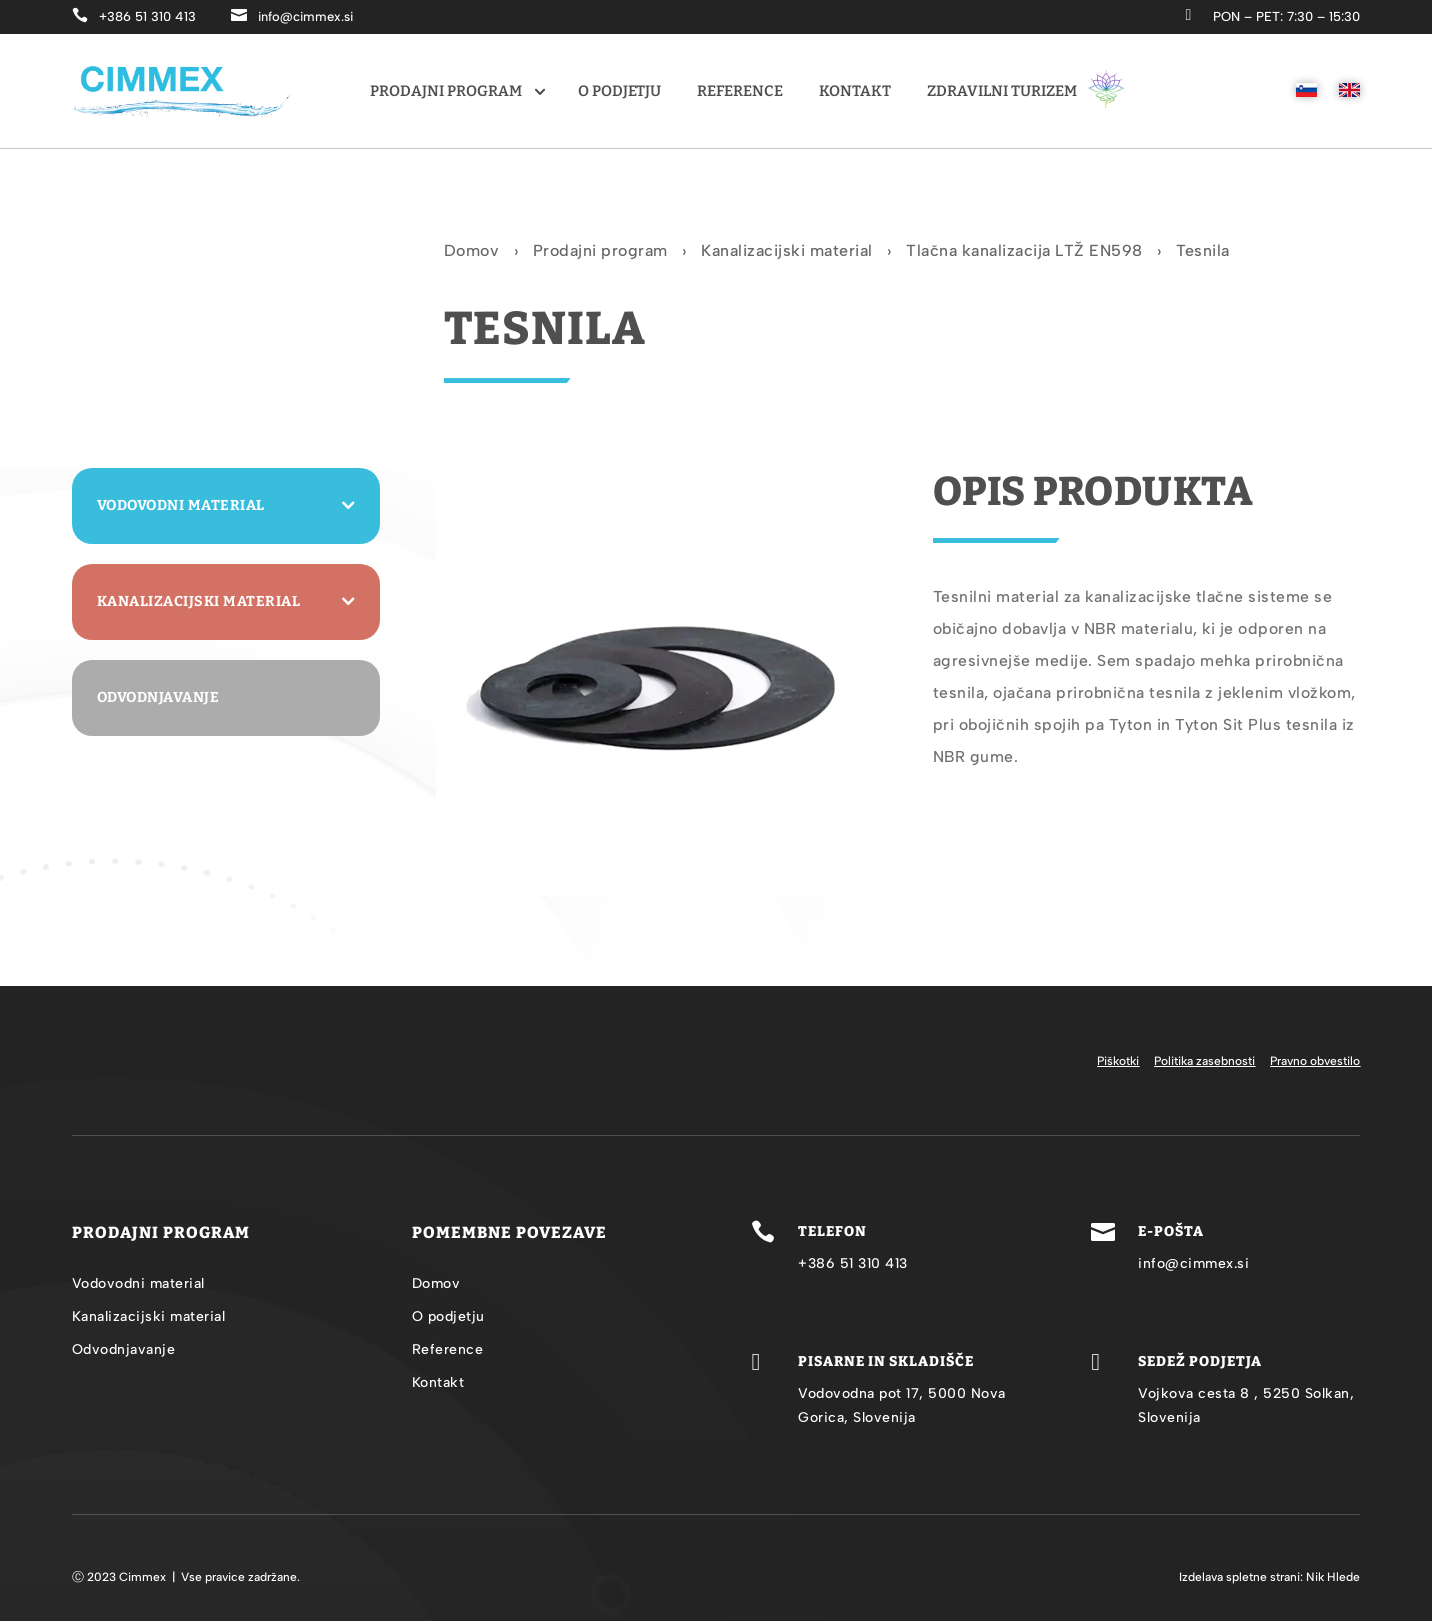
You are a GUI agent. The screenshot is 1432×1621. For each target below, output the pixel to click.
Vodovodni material (181, 505)
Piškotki (1118, 1061)
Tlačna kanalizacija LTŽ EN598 (1024, 252)
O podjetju (619, 91)
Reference (740, 91)
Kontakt (855, 91)
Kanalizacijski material (787, 252)
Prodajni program (446, 91)
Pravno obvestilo (1315, 1061)
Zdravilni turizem (1026, 88)
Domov (472, 252)
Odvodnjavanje (158, 697)
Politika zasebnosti (1204, 1061)
